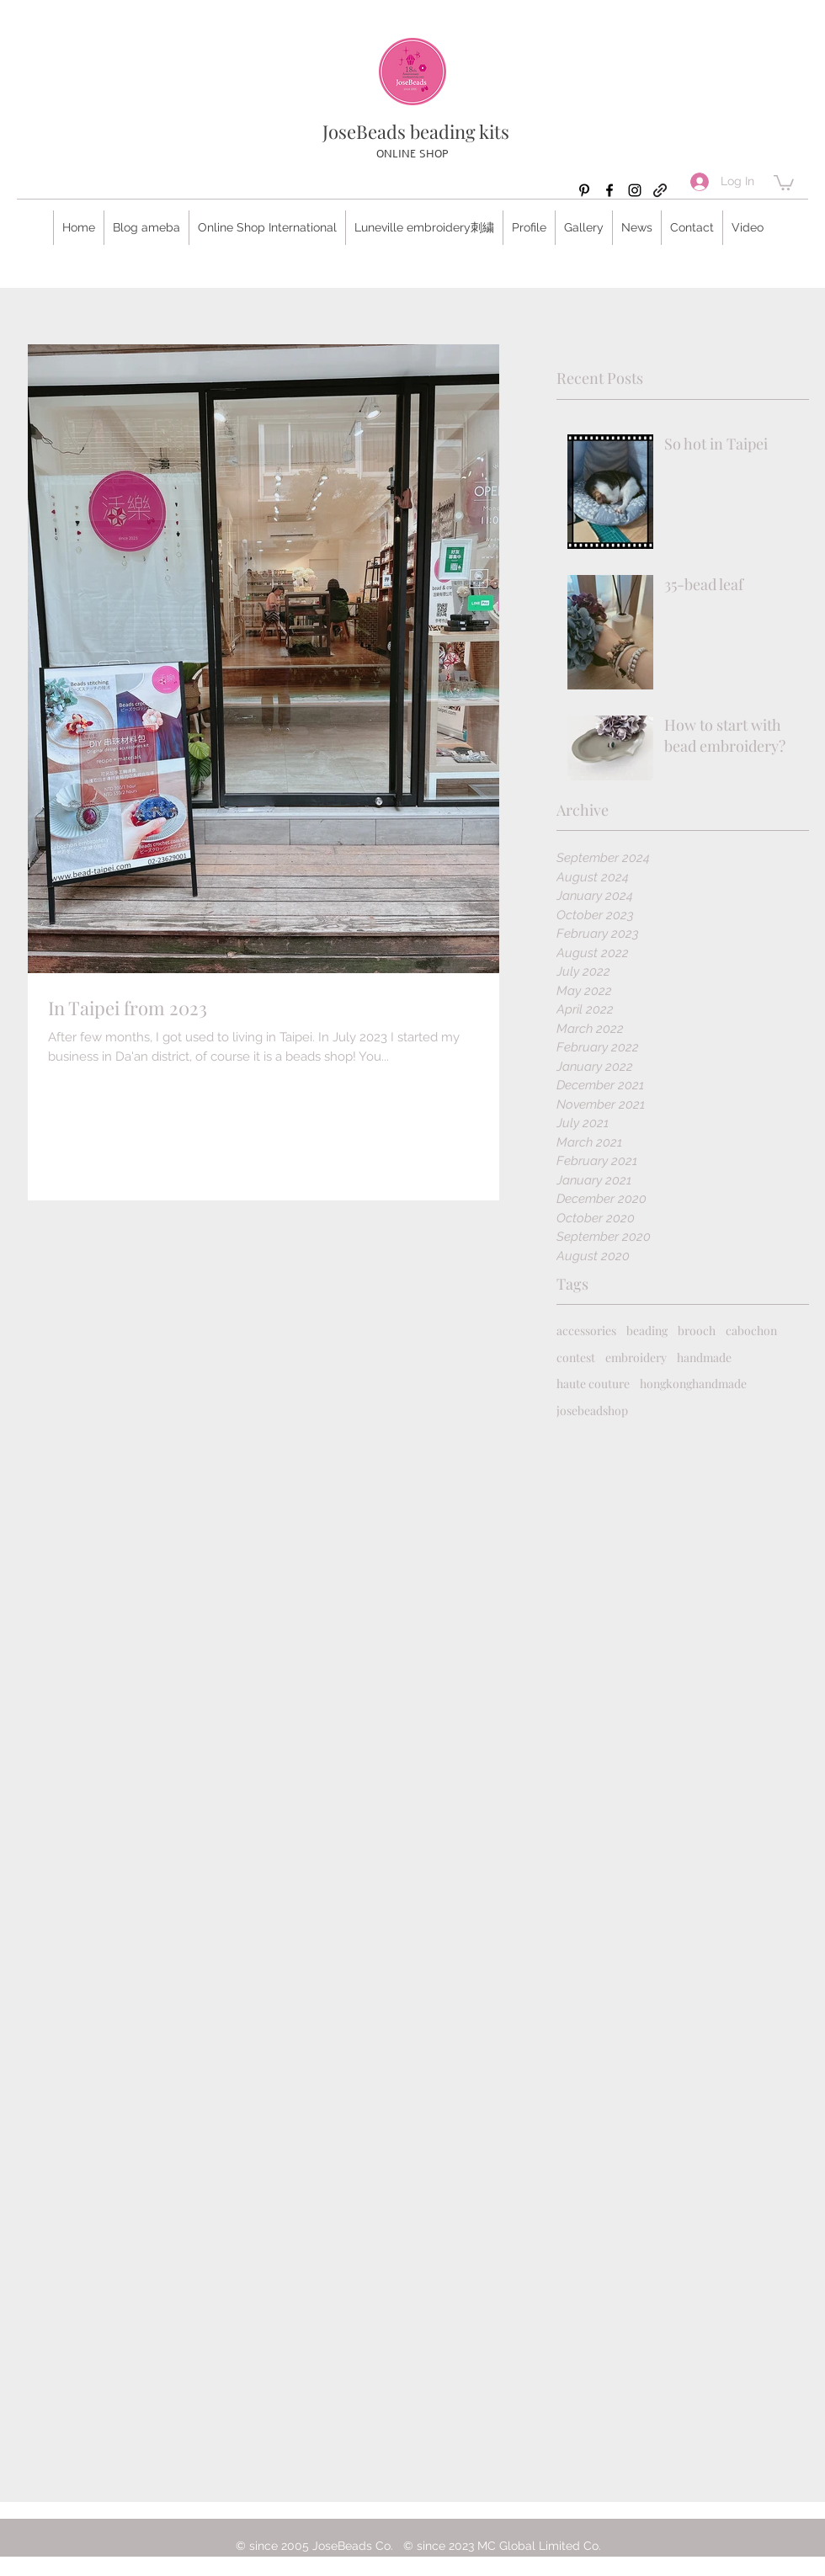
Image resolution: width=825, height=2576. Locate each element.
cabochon (751, 1331)
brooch (697, 1331)
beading (647, 1331)
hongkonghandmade (693, 1384)
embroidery (636, 1357)
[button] (784, 181)
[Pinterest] (584, 190)
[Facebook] (609, 190)
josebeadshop (592, 1410)
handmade (704, 1357)
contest (575, 1357)
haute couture (593, 1384)
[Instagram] (634, 190)
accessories (586, 1331)
